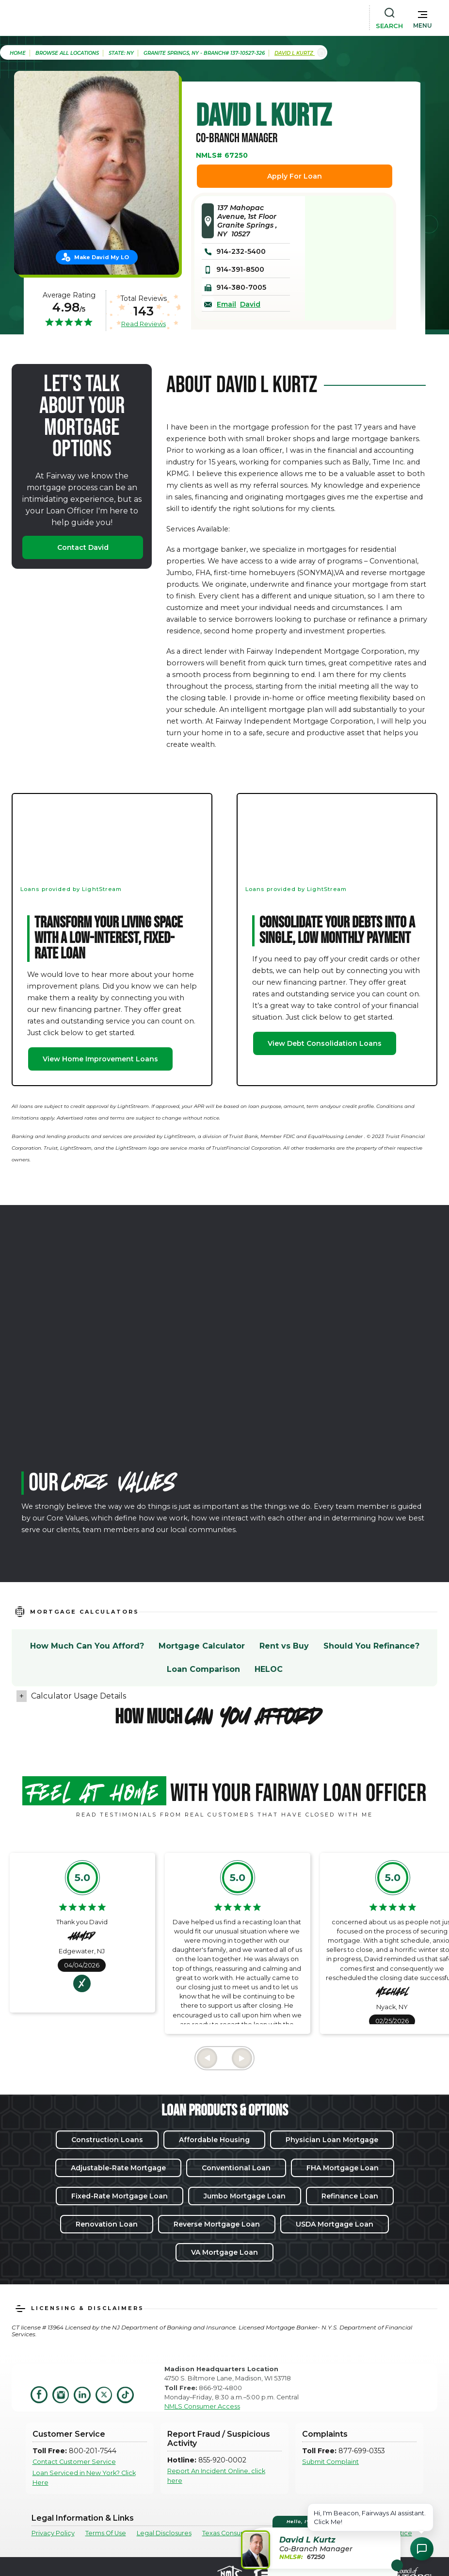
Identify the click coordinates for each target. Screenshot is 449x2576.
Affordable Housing (214, 2139)
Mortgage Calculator (202, 1646)
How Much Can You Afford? (87, 1646)
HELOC (269, 1669)
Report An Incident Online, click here (216, 2475)
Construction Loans (107, 2139)
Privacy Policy (53, 2533)
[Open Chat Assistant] (421, 2548)
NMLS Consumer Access (202, 2406)
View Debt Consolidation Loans (325, 1043)
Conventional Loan (236, 2167)
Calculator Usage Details (78, 1696)
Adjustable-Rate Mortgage (118, 2167)
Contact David (83, 547)
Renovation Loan (107, 2224)
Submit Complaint (330, 2461)
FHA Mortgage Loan (342, 2167)
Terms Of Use (105, 2533)
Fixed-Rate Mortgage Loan (119, 2196)
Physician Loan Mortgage (332, 2139)
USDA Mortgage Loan (334, 2224)
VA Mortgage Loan (224, 2252)
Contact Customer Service (74, 2461)
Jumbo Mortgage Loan (245, 2196)
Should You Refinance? (371, 1646)
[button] (422, 17)
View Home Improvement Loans (100, 1059)
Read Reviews (143, 324)
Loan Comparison (203, 1669)
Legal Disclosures (164, 2533)
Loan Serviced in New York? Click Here (84, 2477)
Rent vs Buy (284, 1646)
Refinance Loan (349, 2196)
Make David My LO (101, 257)
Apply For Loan (294, 176)
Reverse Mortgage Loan (217, 2224)
